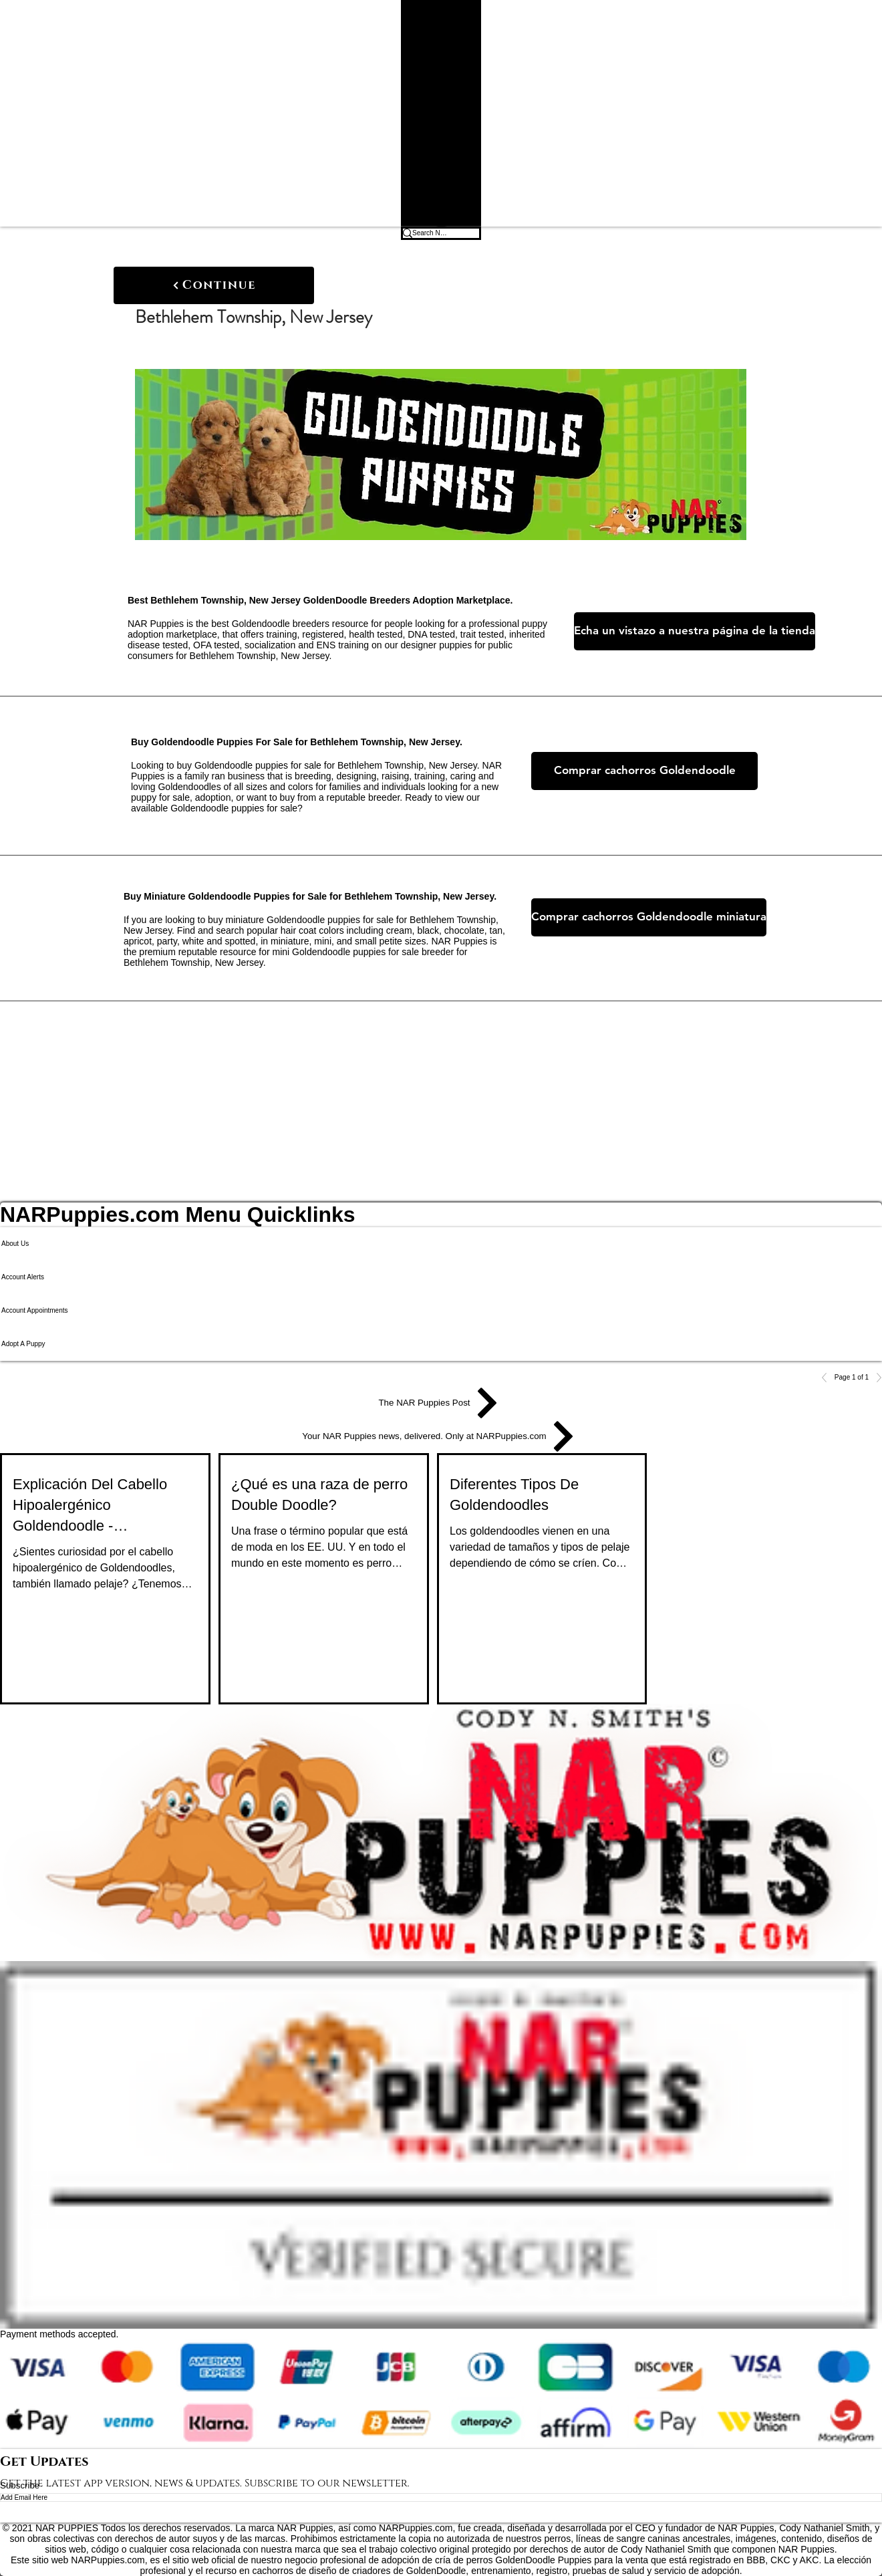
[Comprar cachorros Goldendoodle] (644, 771)
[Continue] (214, 285)
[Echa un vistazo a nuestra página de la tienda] (694, 631)
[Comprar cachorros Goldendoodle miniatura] (648, 917)
